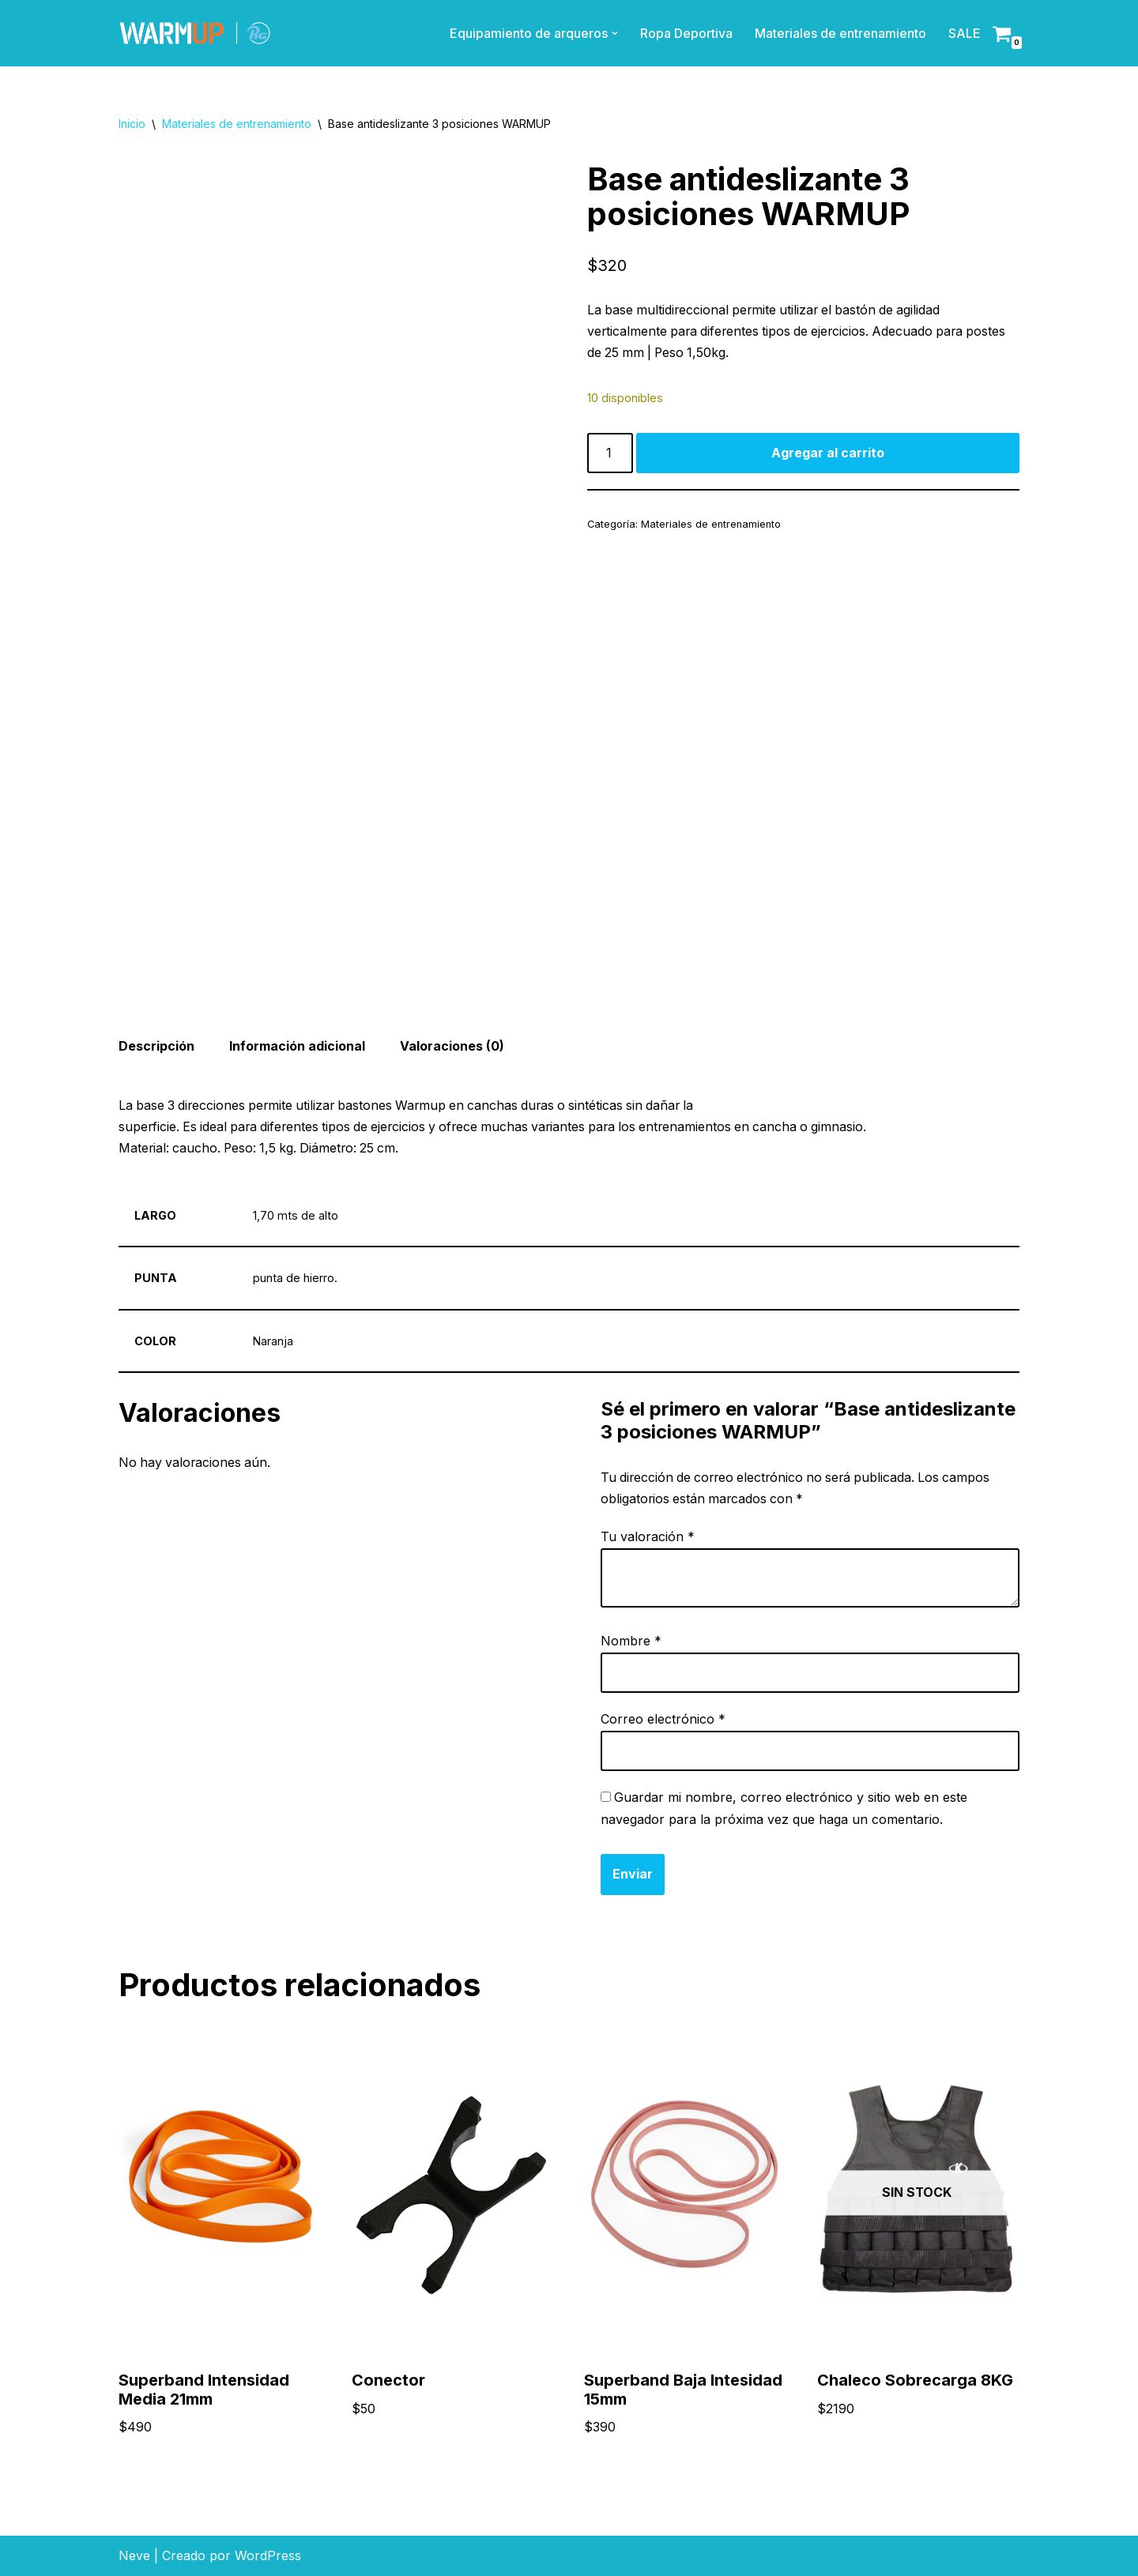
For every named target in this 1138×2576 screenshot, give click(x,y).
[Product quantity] (610, 454)
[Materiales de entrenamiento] (195, 33)
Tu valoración (648, 1538)
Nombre (631, 1641)
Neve (134, 2555)
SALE (964, 33)
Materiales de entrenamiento (840, 33)
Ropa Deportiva (686, 33)
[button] (615, 33)
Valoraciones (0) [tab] (453, 1047)
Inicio (132, 124)
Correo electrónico (663, 1719)
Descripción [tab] (156, 1047)
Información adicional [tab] (298, 1047)
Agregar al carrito (827, 453)
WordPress (268, 2555)
